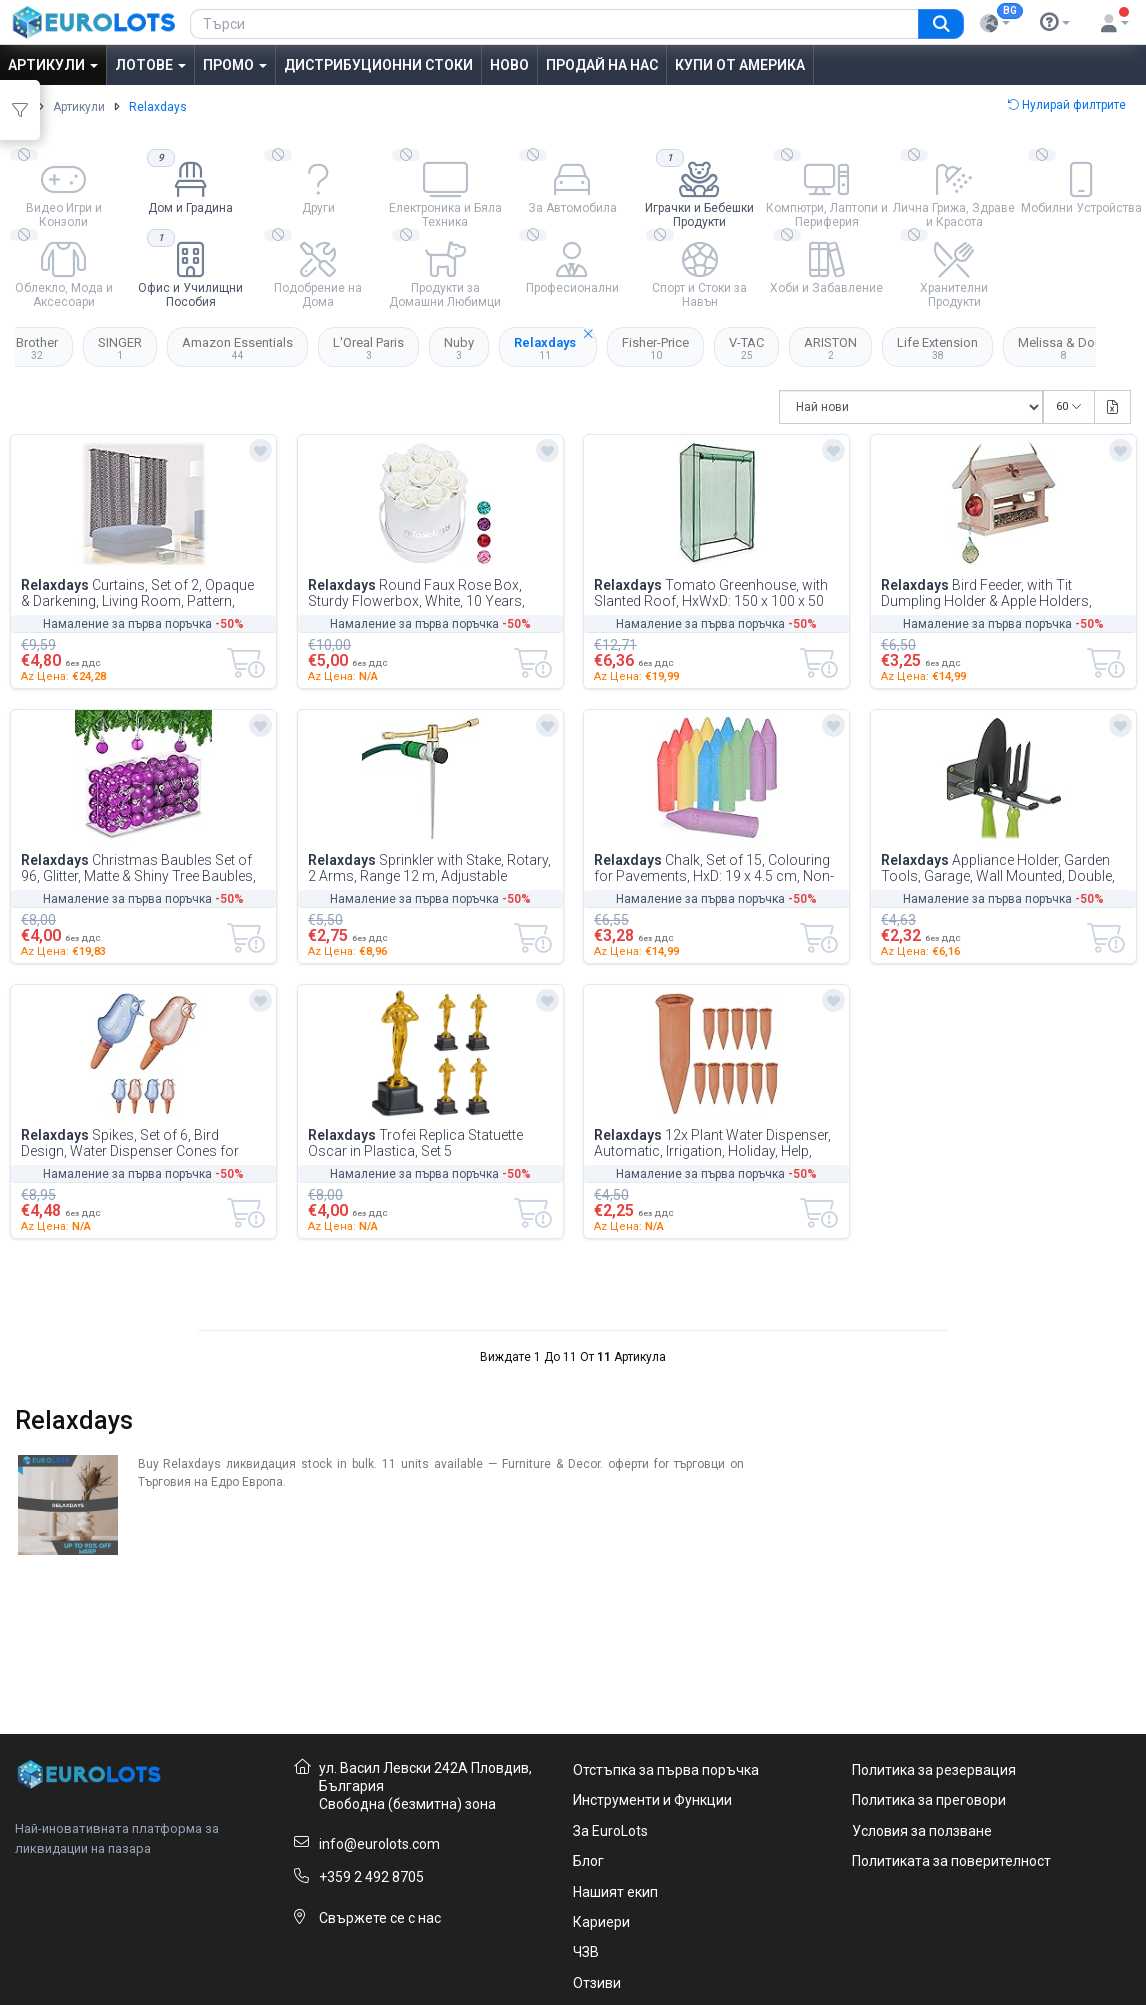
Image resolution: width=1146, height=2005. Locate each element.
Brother (37, 348)
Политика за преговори (929, 1800)
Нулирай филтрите (1066, 105)
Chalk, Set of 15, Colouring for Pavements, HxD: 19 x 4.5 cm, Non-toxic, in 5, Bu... (714, 868)
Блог (588, 1861)
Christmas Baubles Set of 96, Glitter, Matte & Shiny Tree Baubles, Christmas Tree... (138, 868)
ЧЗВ (586, 1952)
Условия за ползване (922, 1831)
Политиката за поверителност (951, 1861)
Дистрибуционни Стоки (378, 65)
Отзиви (597, 1983)
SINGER (120, 348)
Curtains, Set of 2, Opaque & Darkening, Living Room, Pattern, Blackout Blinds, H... (137, 593)
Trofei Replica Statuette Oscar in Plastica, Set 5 (415, 1143)
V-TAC (746, 348)
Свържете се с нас (380, 1918)
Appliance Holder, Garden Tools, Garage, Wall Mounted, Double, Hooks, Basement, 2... (998, 868)
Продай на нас (602, 65)
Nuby (459, 348)
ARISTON (830, 348)
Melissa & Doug (1064, 348)
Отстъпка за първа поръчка (666, 1770)
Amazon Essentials (237, 348)
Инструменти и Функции (652, 1800)
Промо (235, 65)
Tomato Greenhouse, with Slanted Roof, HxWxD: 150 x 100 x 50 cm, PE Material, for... (711, 593)
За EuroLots (610, 1831)
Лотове (150, 65)
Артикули (53, 65)
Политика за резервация (934, 1770)
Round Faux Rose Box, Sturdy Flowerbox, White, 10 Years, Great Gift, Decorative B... (416, 593)
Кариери (601, 1922)
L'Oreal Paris (368, 348)
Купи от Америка (740, 65)
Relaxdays (555, 344)
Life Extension (937, 348)
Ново (509, 65)
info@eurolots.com (379, 1844)
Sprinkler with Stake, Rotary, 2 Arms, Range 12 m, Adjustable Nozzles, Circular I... (429, 868)
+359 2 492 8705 (371, 1877)
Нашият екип (615, 1892)
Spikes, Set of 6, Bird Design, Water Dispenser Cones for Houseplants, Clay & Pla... (130, 1143)
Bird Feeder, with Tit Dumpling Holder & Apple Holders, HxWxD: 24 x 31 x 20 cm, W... (986, 593)
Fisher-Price (655, 348)
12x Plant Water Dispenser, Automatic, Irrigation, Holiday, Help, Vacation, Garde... (712, 1143)
